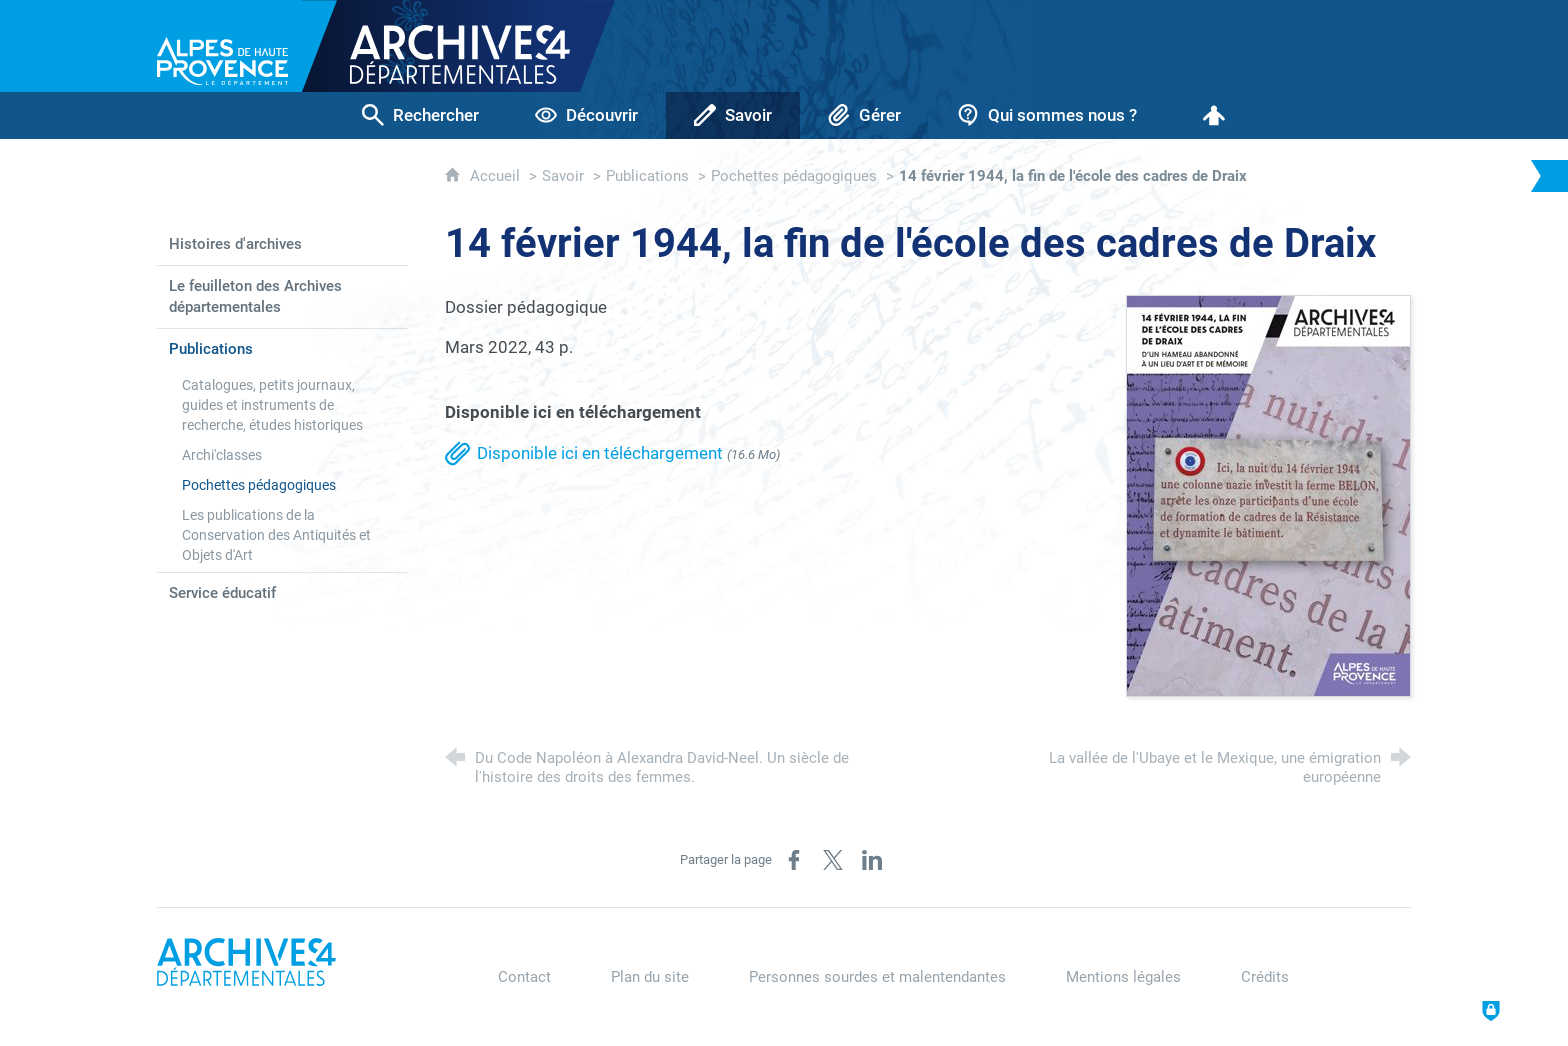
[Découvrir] (586, 115)
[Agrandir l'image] (1268, 494)
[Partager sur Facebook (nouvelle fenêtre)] (794, 860)
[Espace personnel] (1214, 115)
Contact (524, 977)
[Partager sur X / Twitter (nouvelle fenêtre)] (833, 860)
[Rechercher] (420, 115)
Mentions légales (1123, 977)
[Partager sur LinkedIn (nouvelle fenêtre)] (872, 860)
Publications (647, 176)
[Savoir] (733, 115)
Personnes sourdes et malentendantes (877, 977)
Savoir (563, 176)
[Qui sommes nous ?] (1047, 115)
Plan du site (650, 977)
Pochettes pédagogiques (794, 176)
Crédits (1265, 977)
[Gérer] (864, 115)
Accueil (497, 176)
